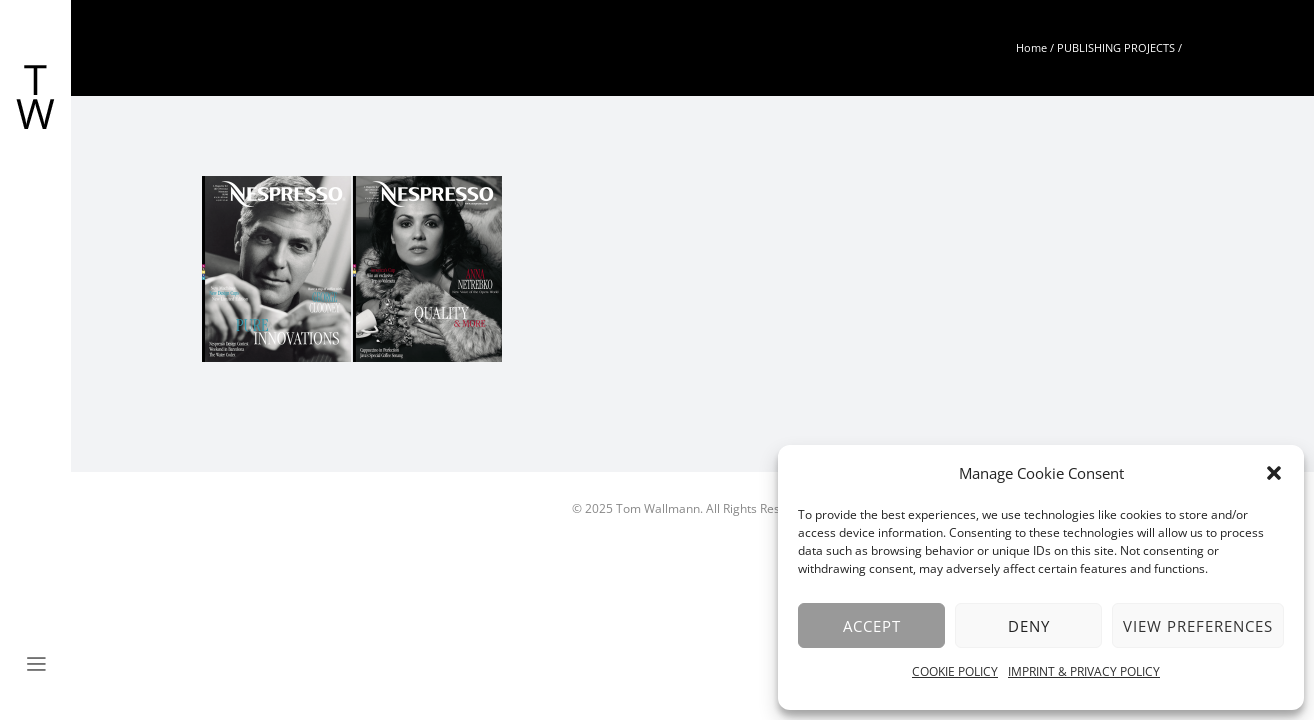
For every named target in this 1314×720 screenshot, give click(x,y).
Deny (1029, 626)
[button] (1274, 473)
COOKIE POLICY (955, 671)
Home (1031, 47)
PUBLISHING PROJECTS (1116, 47)
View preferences (1198, 626)
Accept (872, 626)
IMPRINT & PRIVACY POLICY (1084, 671)
